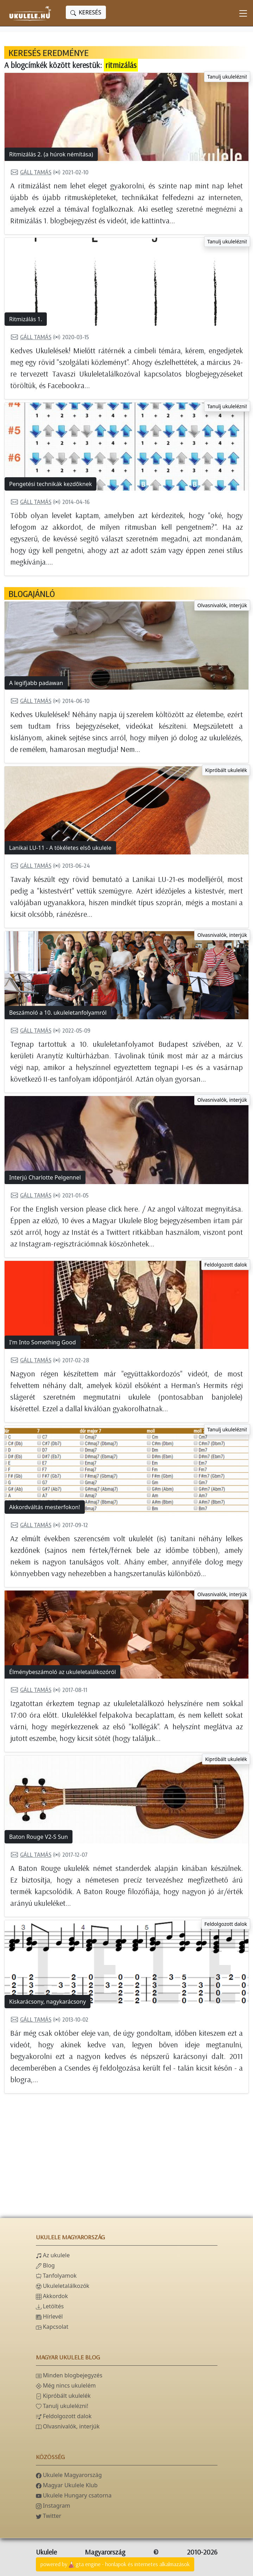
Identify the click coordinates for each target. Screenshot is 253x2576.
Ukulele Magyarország (69, 2475)
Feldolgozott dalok (225, 1264)
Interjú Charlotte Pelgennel (45, 1177)
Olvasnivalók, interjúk (222, 605)
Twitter (49, 2516)
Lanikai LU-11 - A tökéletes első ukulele (60, 848)
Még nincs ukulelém (66, 2385)
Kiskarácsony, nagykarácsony (47, 2001)
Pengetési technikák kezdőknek (50, 484)
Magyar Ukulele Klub (67, 2485)
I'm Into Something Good (42, 1342)
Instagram (53, 2505)
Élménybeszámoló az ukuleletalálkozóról (62, 1672)
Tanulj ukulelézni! (227, 76)
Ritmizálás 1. (25, 319)
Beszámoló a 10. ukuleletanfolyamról (58, 1012)
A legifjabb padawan (36, 683)
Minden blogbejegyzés (69, 2375)
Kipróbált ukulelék (226, 770)
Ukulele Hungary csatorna (74, 2495)
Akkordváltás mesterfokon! (44, 1507)
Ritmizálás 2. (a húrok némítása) (51, 154)
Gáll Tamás (30, 172)
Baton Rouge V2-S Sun (38, 1837)
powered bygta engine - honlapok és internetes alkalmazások (115, 2565)
